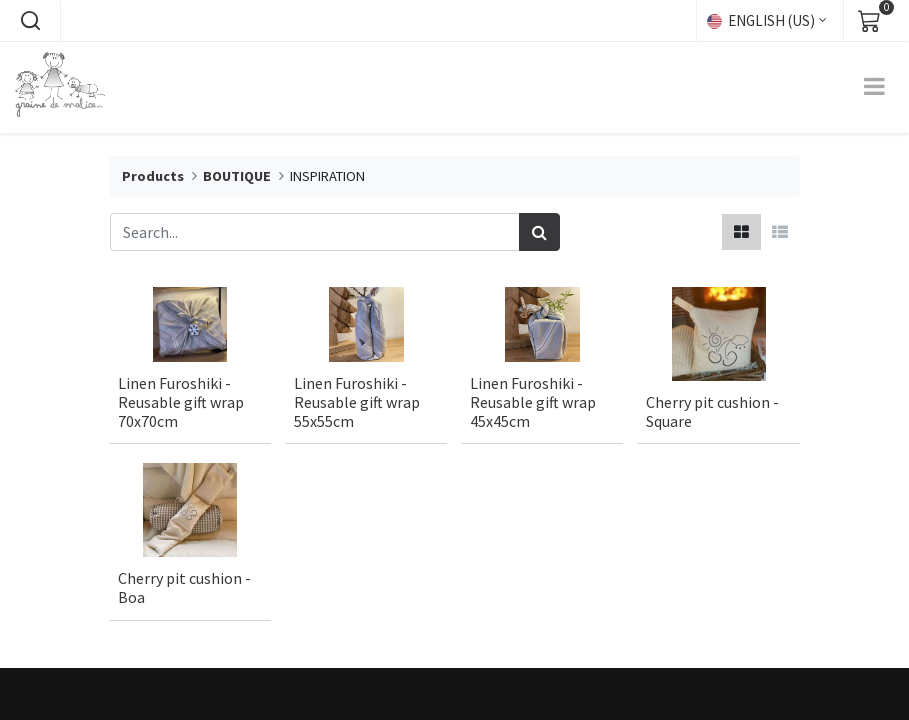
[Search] (539, 232)
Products (153, 176)
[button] (30, 21)
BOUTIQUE (237, 176)
